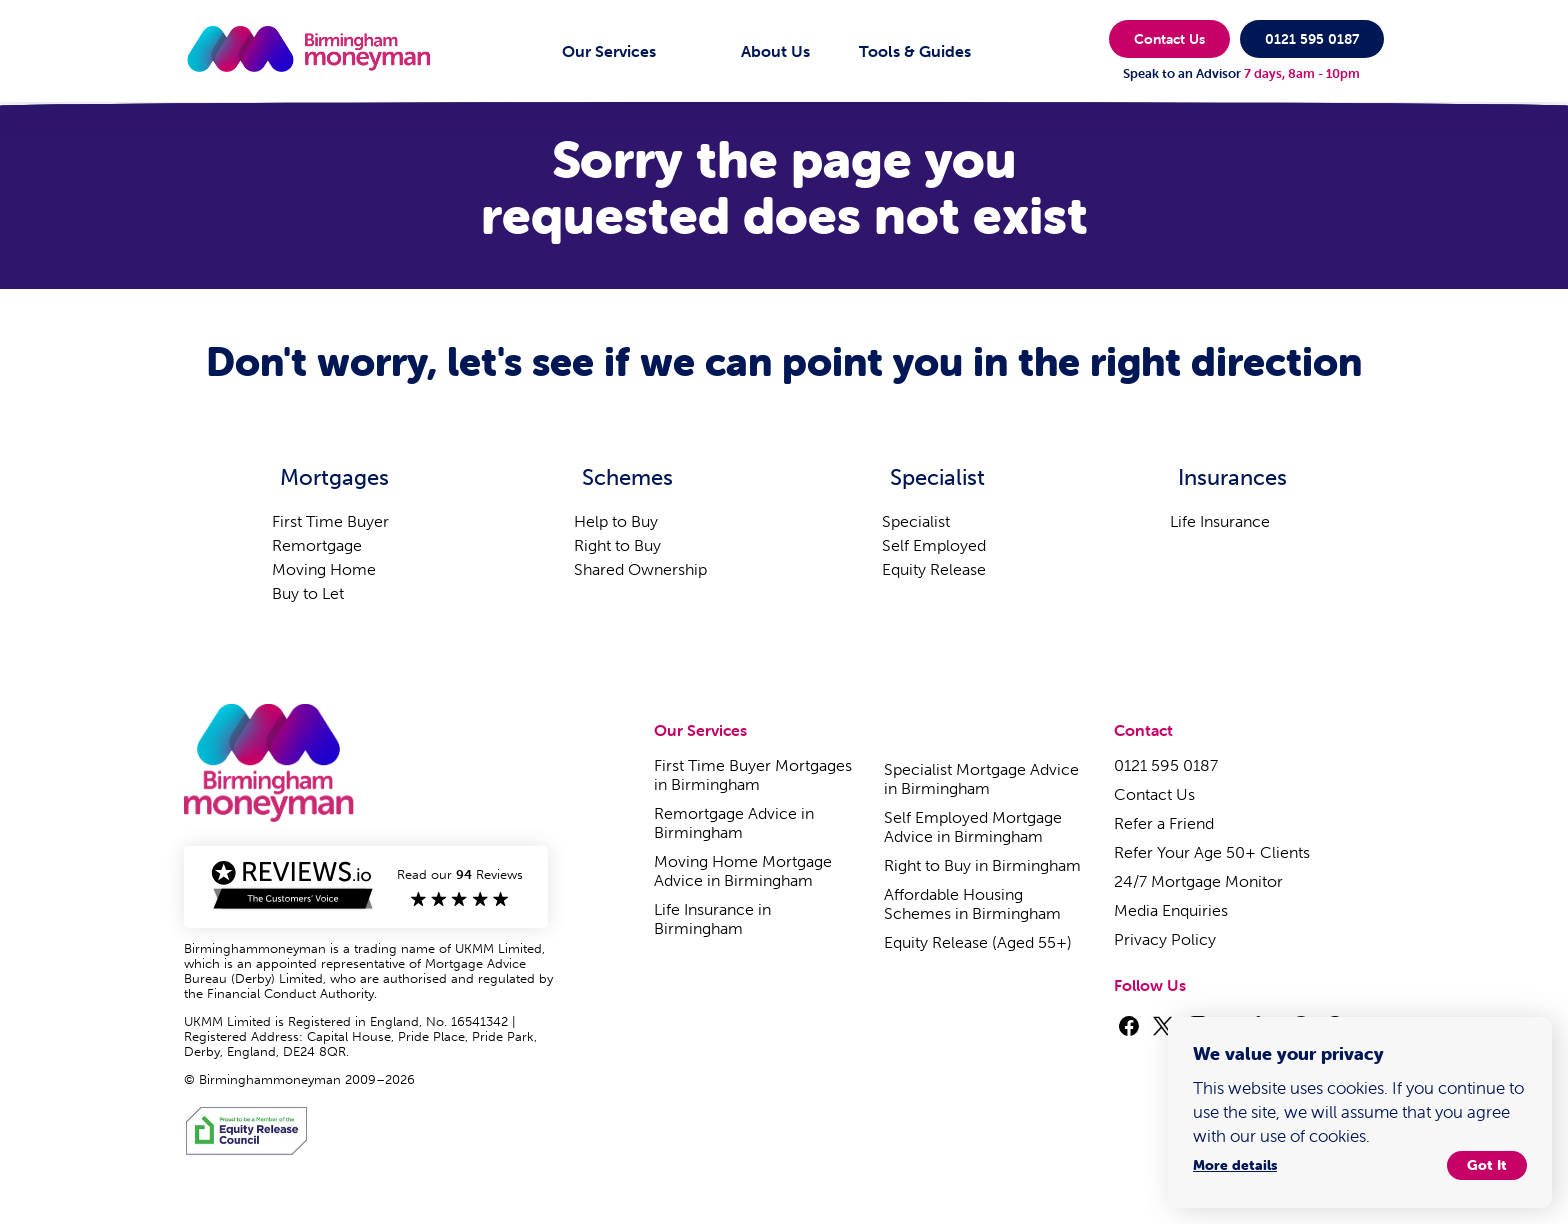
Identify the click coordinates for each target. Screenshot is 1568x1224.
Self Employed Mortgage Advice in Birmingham (973, 827)
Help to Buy (616, 521)
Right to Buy (617, 545)
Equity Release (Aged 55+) (978, 942)
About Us (775, 51)
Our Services (609, 51)
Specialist (916, 521)
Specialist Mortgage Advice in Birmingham (981, 779)
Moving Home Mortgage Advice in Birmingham (743, 871)
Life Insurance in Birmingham (712, 919)
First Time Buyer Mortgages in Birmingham (753, 775)
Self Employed (934, 545)
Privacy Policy (1165, 939)
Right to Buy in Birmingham (982, 865)
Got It (1487, 1163)
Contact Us (1169, 39)
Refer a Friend (1164, 823)
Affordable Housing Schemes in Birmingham (972, 904)
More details (1235, 1163)
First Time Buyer (330, 521)
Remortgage (317, 545)
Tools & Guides (915, 51)
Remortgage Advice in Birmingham (734, 823)
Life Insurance (1220, 521)
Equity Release (934, 569)
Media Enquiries (1171, 910)
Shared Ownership (640, 569)
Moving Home (324, 569)
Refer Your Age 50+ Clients (1212, 852)
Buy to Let (308, 593)
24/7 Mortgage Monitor (1198, 881)
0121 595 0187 (1312, 39)
